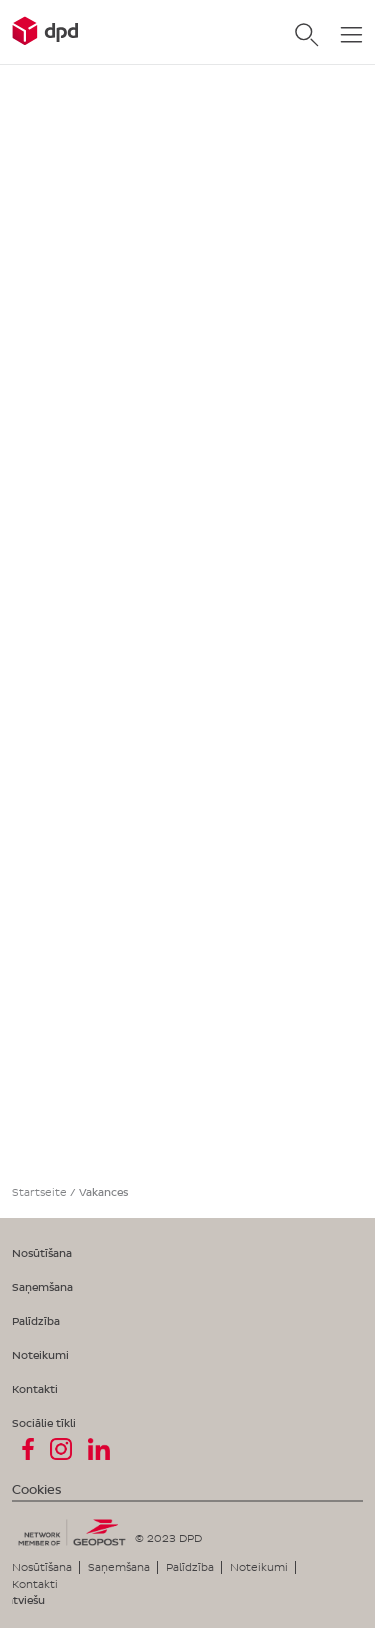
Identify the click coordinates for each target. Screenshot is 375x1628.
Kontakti (35, 1389)
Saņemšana (42, 1287)
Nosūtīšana (42, 1253)
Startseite (39, 1192)
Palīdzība (36, 1321)
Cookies (36, 1489)
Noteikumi (40, 1355)
